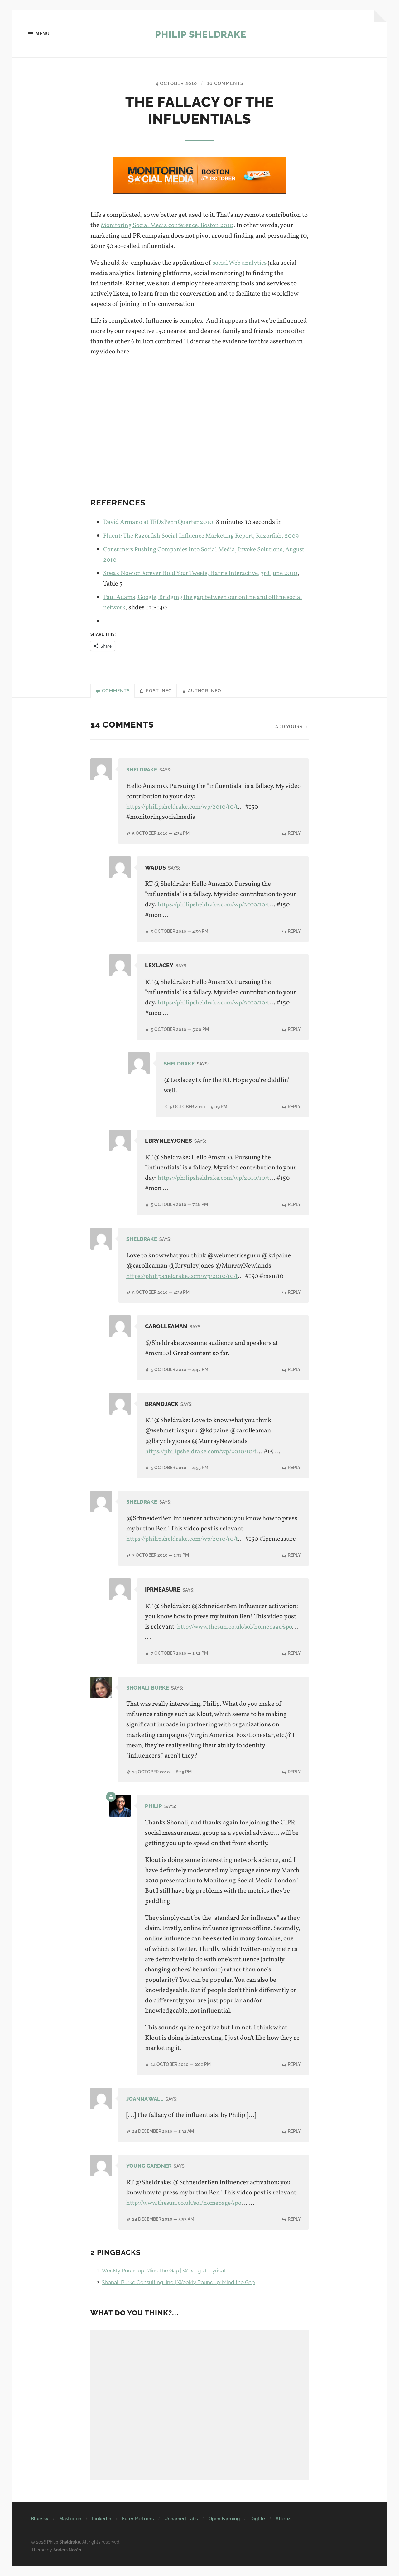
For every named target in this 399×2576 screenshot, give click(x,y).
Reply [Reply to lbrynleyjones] (294, 1205)
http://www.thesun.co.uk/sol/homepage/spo (206, 1647)
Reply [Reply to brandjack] (294, 1468)
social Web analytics (240, 263)
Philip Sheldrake (200, 33)
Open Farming (224, 2529)
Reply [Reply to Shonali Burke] (294, 1782)
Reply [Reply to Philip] (294, 2074)
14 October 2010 (162, 1782)
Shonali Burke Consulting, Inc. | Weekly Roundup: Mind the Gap (185, 2292)
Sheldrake (142, 770)
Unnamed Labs (181, 2529)
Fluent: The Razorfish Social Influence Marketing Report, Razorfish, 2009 (205, 536)
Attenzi (283, 2529)
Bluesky (39, 2529)
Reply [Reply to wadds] (294, 932)
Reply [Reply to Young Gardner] (294, 2229)
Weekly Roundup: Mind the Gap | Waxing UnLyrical (169, 2281)
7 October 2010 (160, 1565)
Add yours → (292, 727)
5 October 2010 (161, 834)
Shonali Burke (148, 1698)
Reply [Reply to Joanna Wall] (294, 2141)
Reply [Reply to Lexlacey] (294, 1030)
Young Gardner (150, 2176)
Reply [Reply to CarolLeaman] (294, 1370)
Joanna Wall (146, 2109)
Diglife (257, 2529)
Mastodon (70, 2529)
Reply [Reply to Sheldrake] (294, 834)
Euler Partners (138, 2529)
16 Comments (227, 84)
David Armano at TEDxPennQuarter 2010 (161, 522)
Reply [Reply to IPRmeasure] (294, 1664)
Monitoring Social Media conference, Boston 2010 (170, 225)
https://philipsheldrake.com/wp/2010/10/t (185, 808)
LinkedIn (101, 2529)
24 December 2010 (163, 2141)
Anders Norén (67, 2560)
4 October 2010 (175, 84)
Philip (153, 1816)
